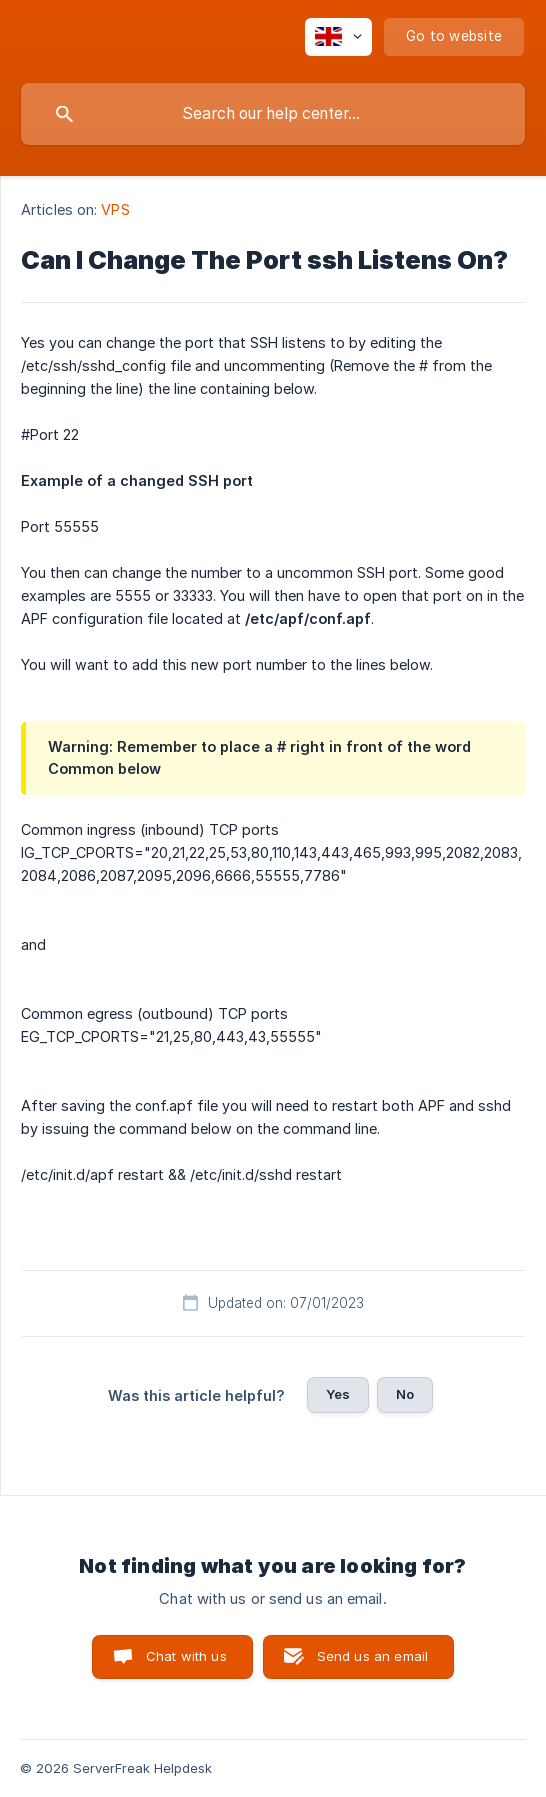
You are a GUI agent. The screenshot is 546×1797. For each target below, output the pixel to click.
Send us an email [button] (372, 1656)
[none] (338, 37)
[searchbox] (273, 114)
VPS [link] (115, 209)
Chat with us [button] (186, 1656)
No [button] (405, 1394)
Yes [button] (338, 1394)
